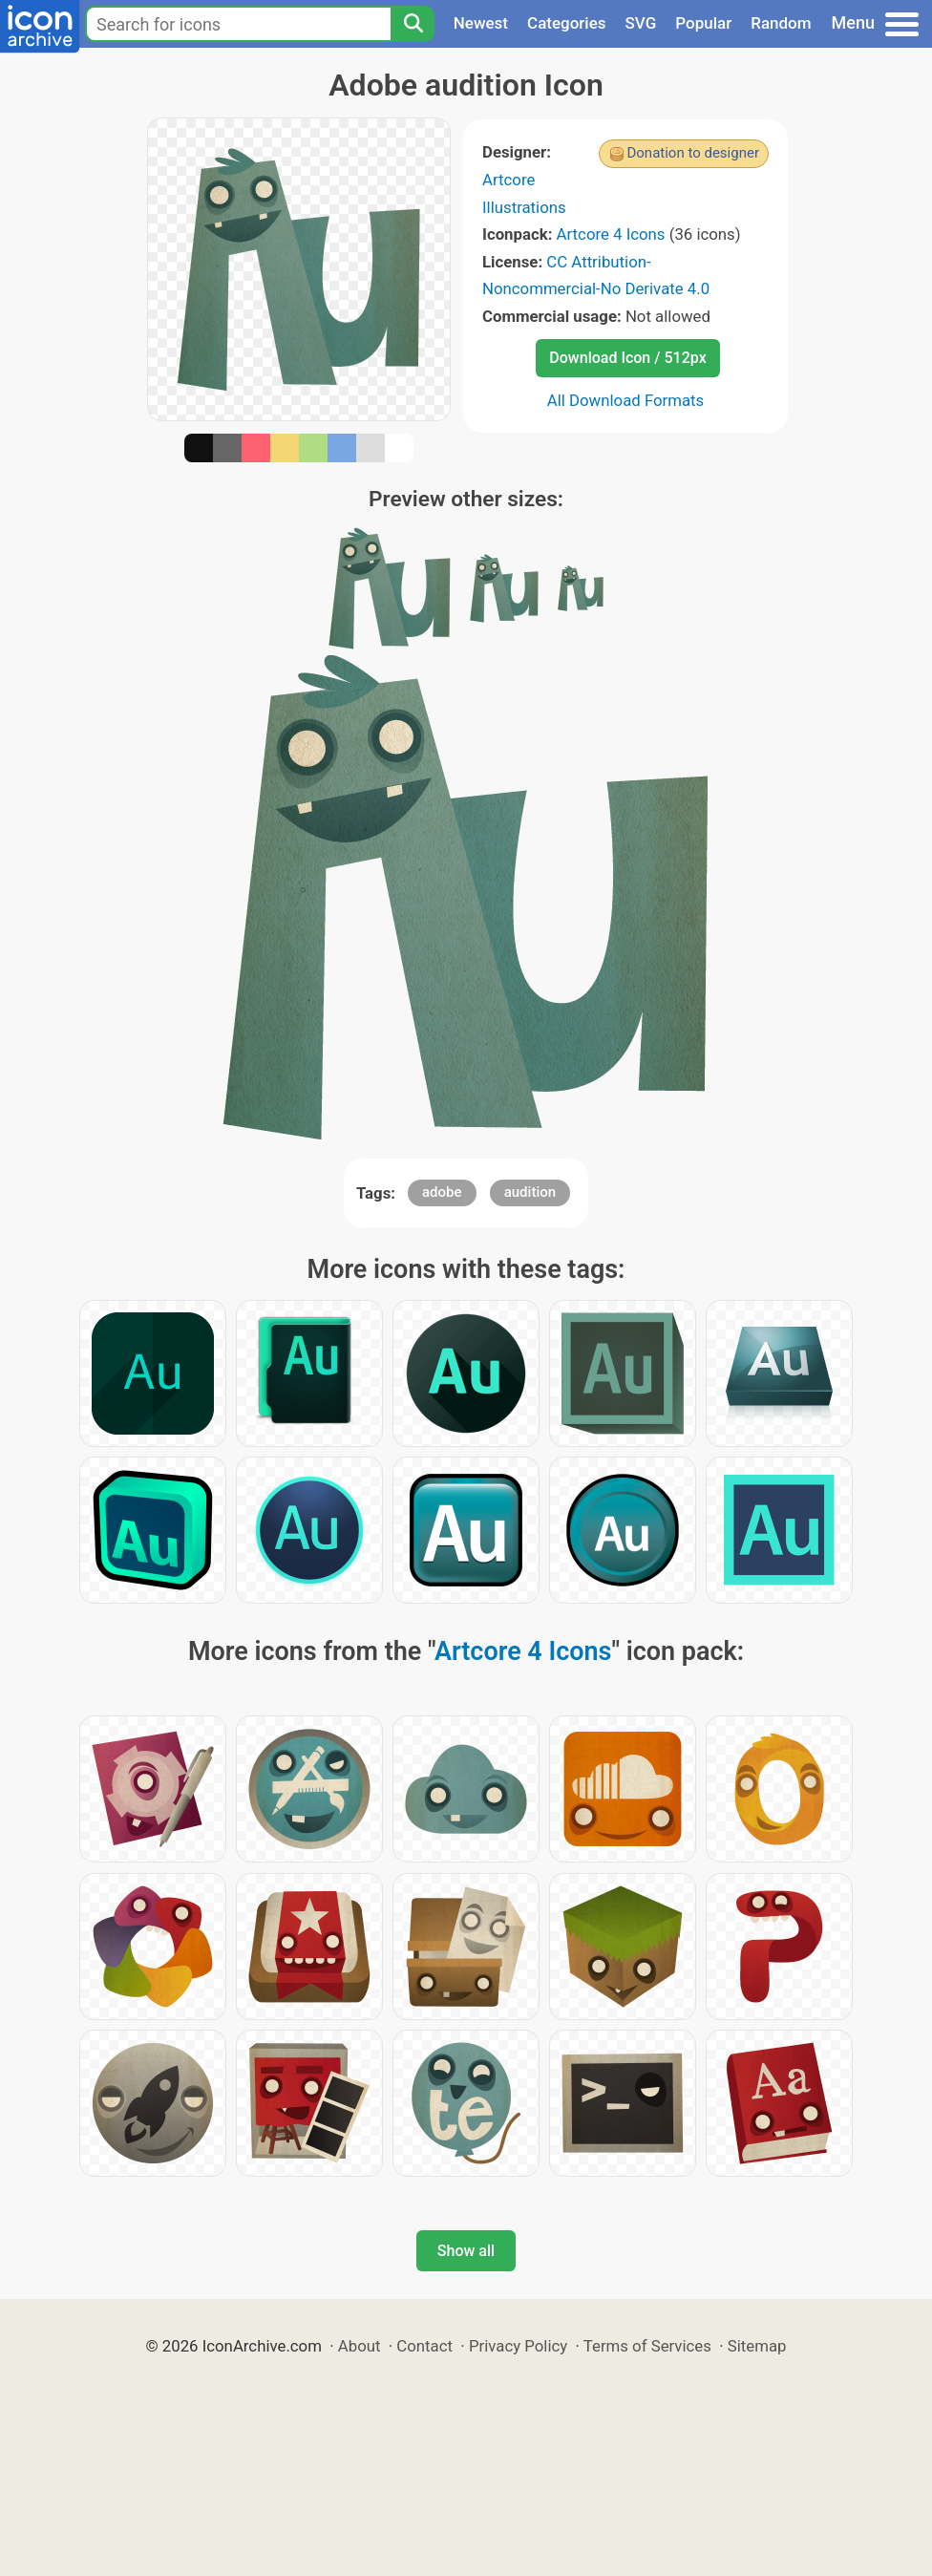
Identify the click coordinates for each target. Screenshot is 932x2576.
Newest (481, 22)
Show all (466, 2251)
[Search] (412, 24)
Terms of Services (647, 2345)
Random (781, 22)
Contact (424, 2345)
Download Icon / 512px (627, 358)
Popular (703, 22)
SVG (641, 22)
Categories (566, 22)
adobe (442, 1192)
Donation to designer (692, 152)
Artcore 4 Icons (611, 234)
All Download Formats (626, 400)
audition (530, 1192)
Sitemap (757, 2345)
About (359, 2345)
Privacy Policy (518, 2345)
